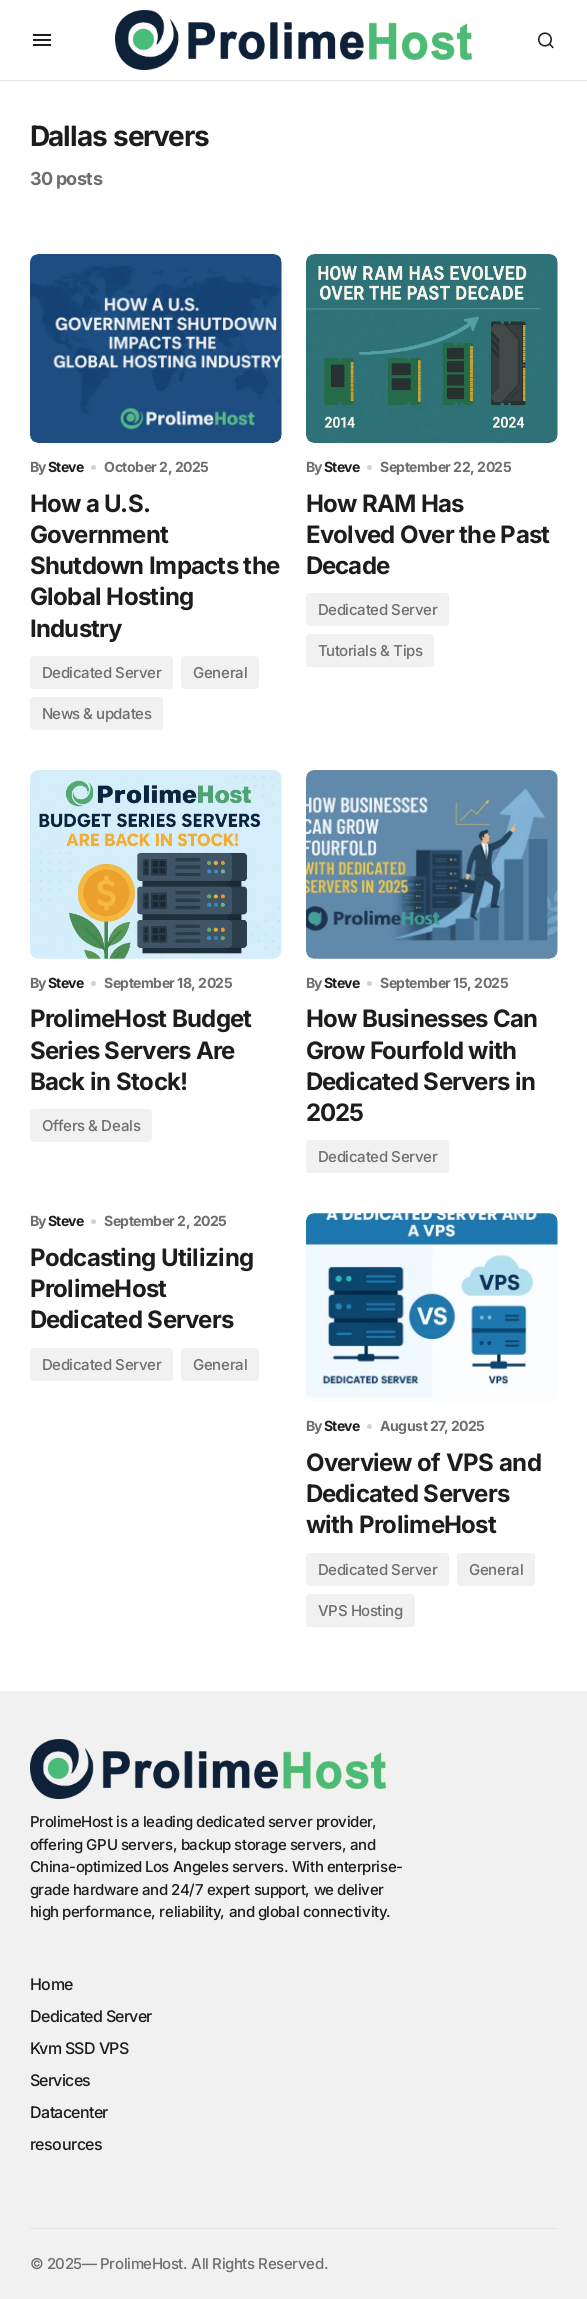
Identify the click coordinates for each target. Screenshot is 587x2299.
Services (60, 2080)
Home (51, 1984)
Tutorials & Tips (370, 650)
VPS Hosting (360, 1610)
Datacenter (69, 2112)
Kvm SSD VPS (79, 2048)
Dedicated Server (102, 672)
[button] (42, 40)
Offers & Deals (91, 1125)
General (220, 672)
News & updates (97, 713)
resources (66, 2144)
